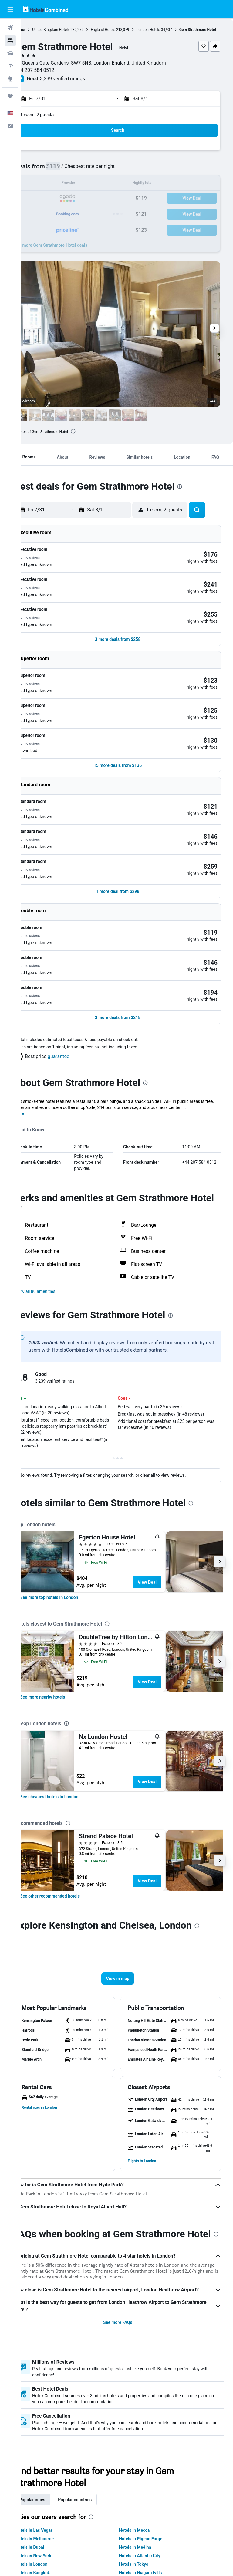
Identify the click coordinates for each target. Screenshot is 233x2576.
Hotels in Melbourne (53, 2450)
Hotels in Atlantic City (149, 2467)
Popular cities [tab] (51, 2410)
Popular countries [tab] (93, 2410)
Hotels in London (50, 2475)
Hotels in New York (52, 2467)
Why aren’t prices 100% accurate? (130, 2551)
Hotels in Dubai (48, 2458)
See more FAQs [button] (127, 2233)
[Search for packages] (10, 66)
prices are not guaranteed (162, 2512)
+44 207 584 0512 (53, 75)
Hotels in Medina (144, 2458)
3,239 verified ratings (81, 84)
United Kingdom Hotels (69, 30)
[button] (10, 9)
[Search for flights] (10, 28)
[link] (68, 1485)
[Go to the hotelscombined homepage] (45, 9)
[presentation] (91, 436)
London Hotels (167, 30)
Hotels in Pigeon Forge (150, 2450)
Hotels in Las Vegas (52, 2441)
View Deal (165, 1470)
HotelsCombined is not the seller (130, 2530)
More (37, 996)
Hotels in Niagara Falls (149, 2483)
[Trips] (10, 96)
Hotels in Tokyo (143, 2475)
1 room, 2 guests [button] (55, 120)
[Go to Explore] (10, 79)
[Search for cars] (10, 53)
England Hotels (121, 30)
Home (38, 30)
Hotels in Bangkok (51, 2483)
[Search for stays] (10, 41)
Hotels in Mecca (143, 2441)
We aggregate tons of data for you (130, 2540)
